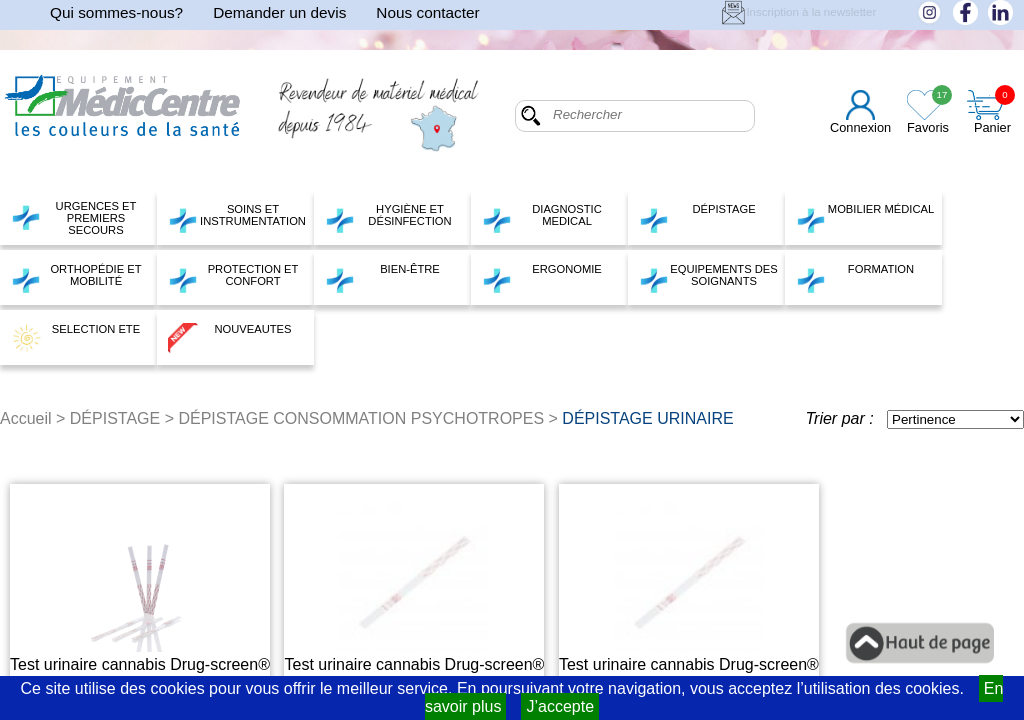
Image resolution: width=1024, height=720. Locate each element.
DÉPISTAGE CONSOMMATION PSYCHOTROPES (361, 418)
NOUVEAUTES (230, 338)
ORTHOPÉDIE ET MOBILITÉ (76, 278)
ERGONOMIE (542, 278)
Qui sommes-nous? (116, 12)
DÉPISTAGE (697, 218)
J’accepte (560, 706)
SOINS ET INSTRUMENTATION (237, 218)
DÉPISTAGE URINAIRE (647, 418)
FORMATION (855, 278)
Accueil (26, 418)
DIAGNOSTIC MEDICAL (542, 218)
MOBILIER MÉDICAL (865, 218)
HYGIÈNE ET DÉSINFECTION (388, 218)
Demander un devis (279, 12)
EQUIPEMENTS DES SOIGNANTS (708, 278)
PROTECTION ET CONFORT (233, 278)
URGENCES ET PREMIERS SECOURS (73, 218)
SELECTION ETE (75, 338)
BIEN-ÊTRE (382, 278)
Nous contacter (427, 12)
